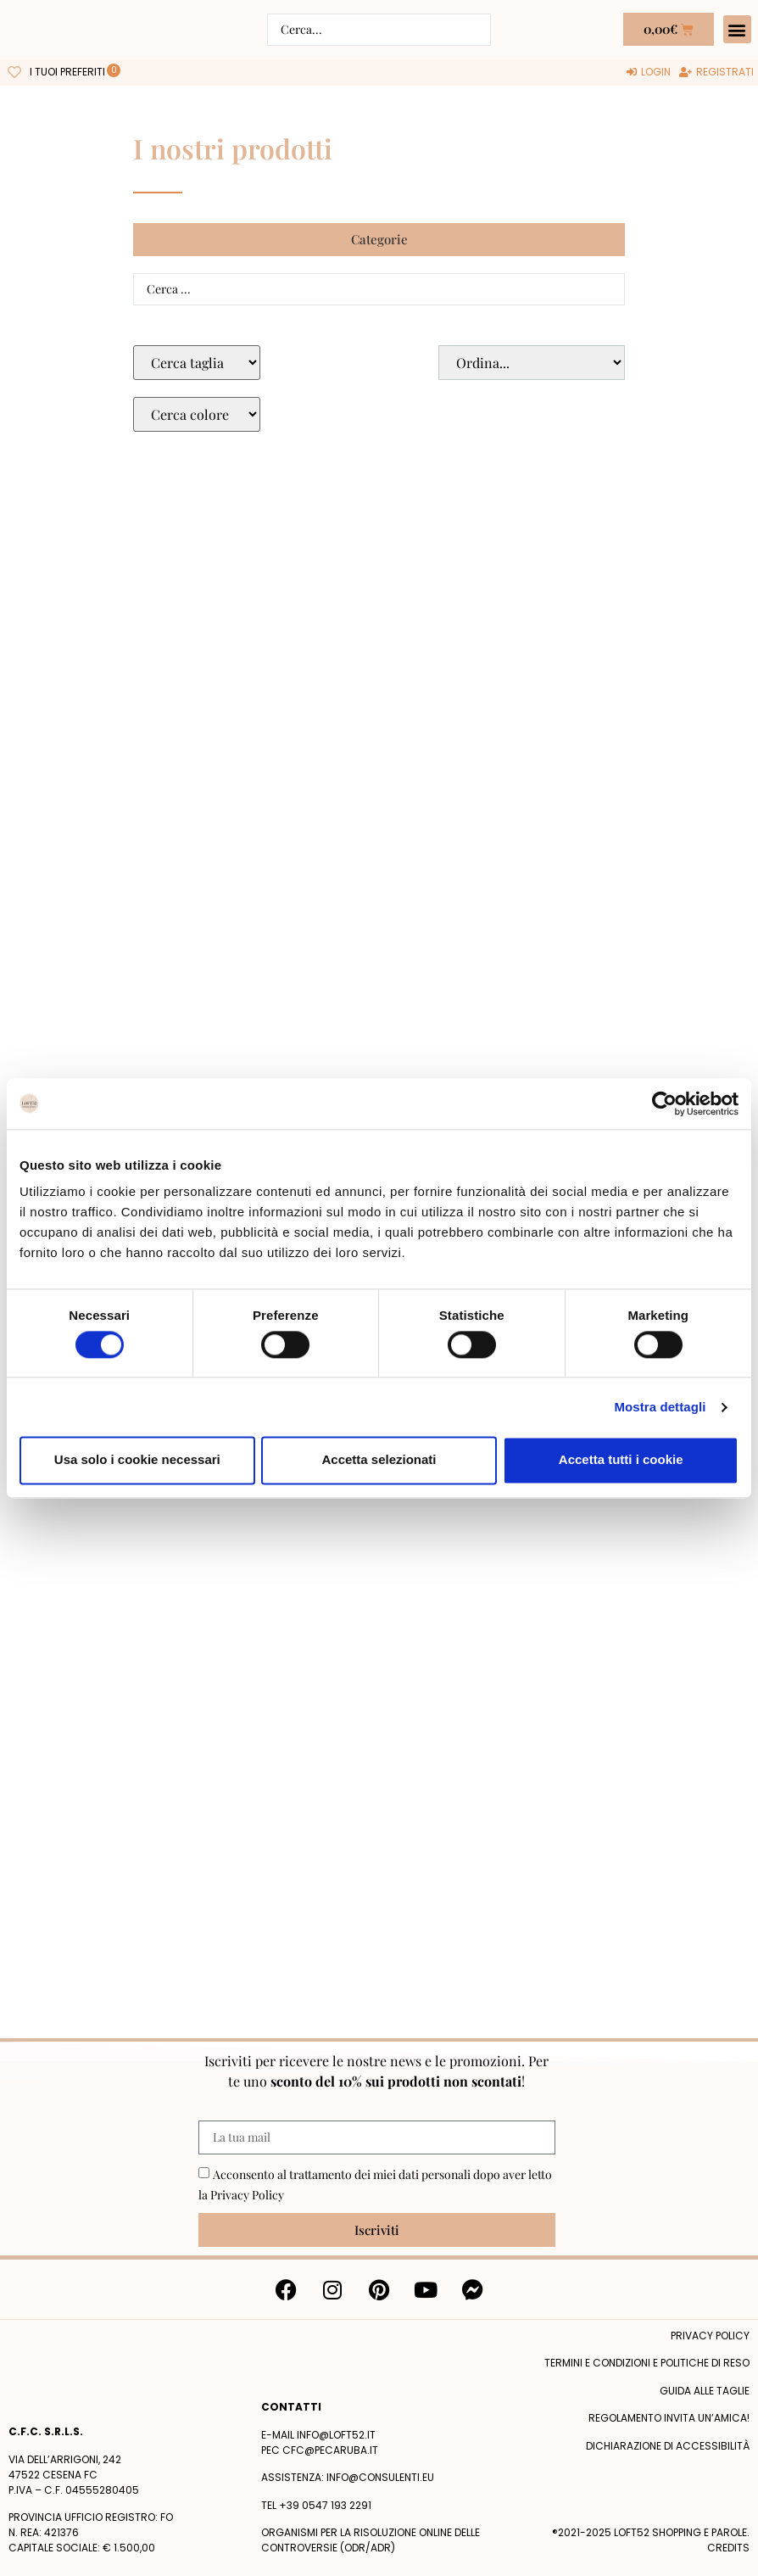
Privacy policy (710, 2335)
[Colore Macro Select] (196, 414)
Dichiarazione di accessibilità (668, 2446)
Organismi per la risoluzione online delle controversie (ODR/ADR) (370, 2540)
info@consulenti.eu (380, 2477)
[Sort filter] (531, 362)
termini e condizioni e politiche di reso (647, 2362)
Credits (728, 2547)
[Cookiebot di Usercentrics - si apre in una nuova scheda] (664, 1103)
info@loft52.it (336, 2435)
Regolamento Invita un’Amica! (669, 2418)
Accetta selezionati (378, 1460)
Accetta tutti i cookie (621, 1460)
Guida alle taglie (705, 2390)
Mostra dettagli (659, 1407)
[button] (737, 29)
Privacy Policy (247, 2195)
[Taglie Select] (196, 362)
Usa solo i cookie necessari (137, 1460)
